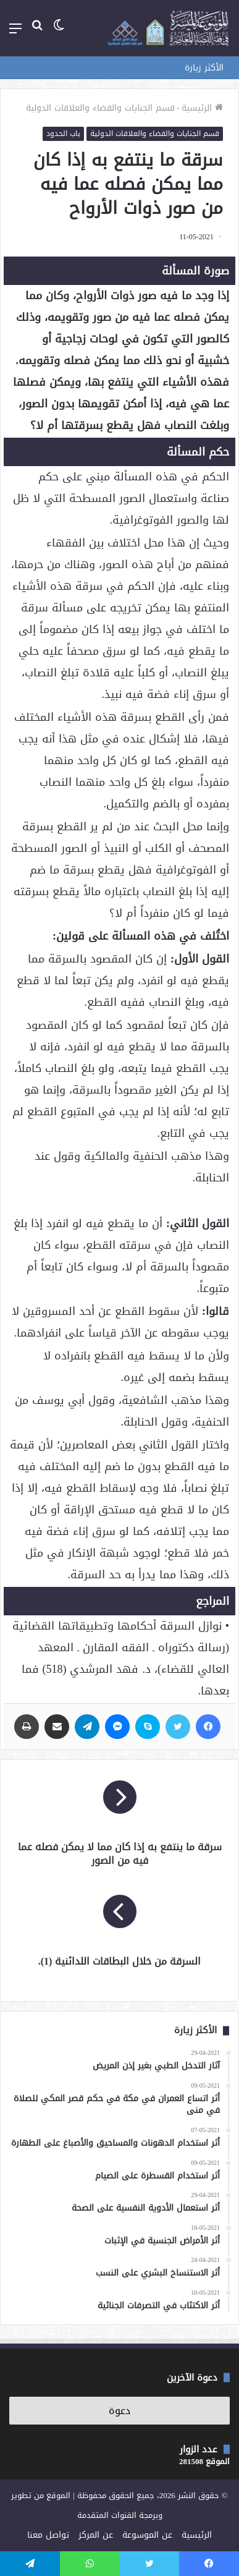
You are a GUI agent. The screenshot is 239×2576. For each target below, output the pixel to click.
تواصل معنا (48, 2535)
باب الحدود (63, 133)
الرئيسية (202, 108)
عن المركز (95, 2535)
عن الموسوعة (147, 2535)
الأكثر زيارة (204, 67)
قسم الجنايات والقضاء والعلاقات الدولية (100, 108)
